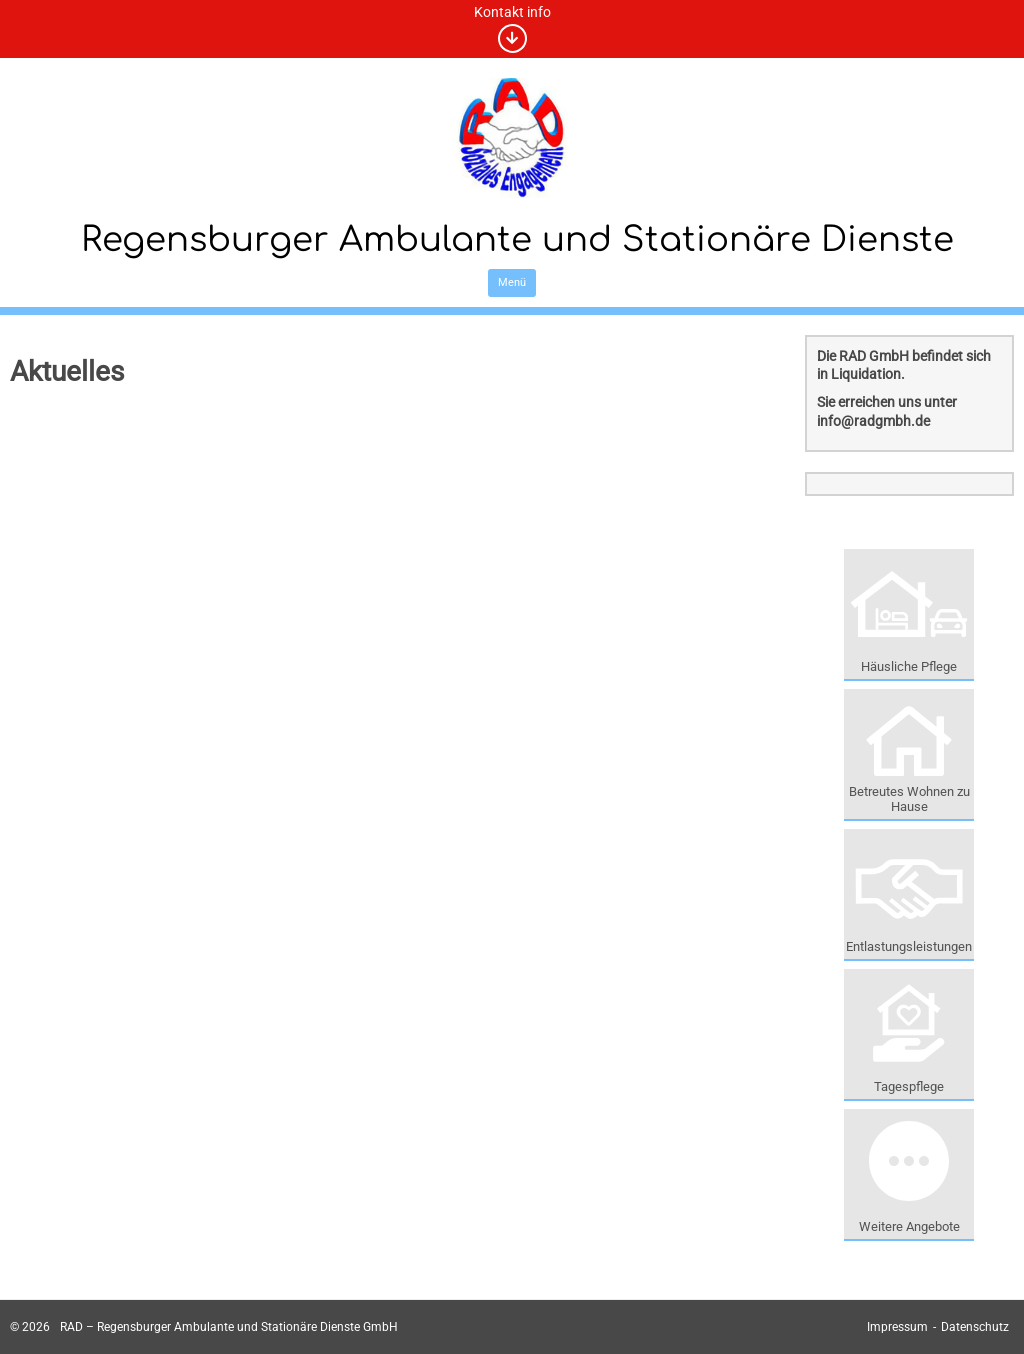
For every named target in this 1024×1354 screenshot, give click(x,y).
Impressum (897, 1327)
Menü (512, 282)
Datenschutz (975, 1327)
